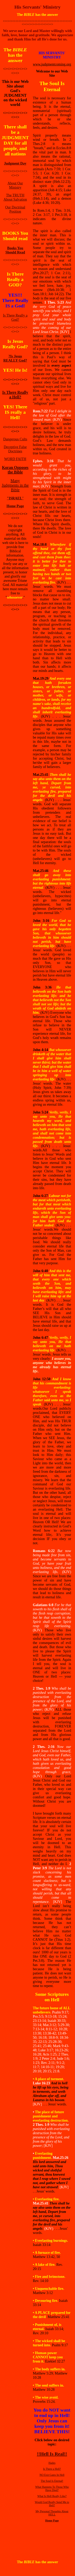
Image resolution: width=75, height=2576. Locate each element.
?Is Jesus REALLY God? (15, 358)
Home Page (15, 506)
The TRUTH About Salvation (15, 197)
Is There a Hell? (52, 2468)
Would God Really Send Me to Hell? (52, 2504)
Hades (52, 2462)
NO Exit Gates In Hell (52, 2474)
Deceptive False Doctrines (15, 449)
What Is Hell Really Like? (52, 2496)
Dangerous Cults (15, 439)
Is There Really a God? (15, 317)
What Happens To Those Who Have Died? (52, 2488)
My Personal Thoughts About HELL (52, 2513)
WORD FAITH (15, 459)
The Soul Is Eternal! (52, 2480)
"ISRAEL (14, 498)
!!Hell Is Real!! (52, 2453)
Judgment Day (15, 163)
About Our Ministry (15, 185)
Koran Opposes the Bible (15, 469)
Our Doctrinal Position (15, 209)
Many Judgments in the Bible (15, 485)
